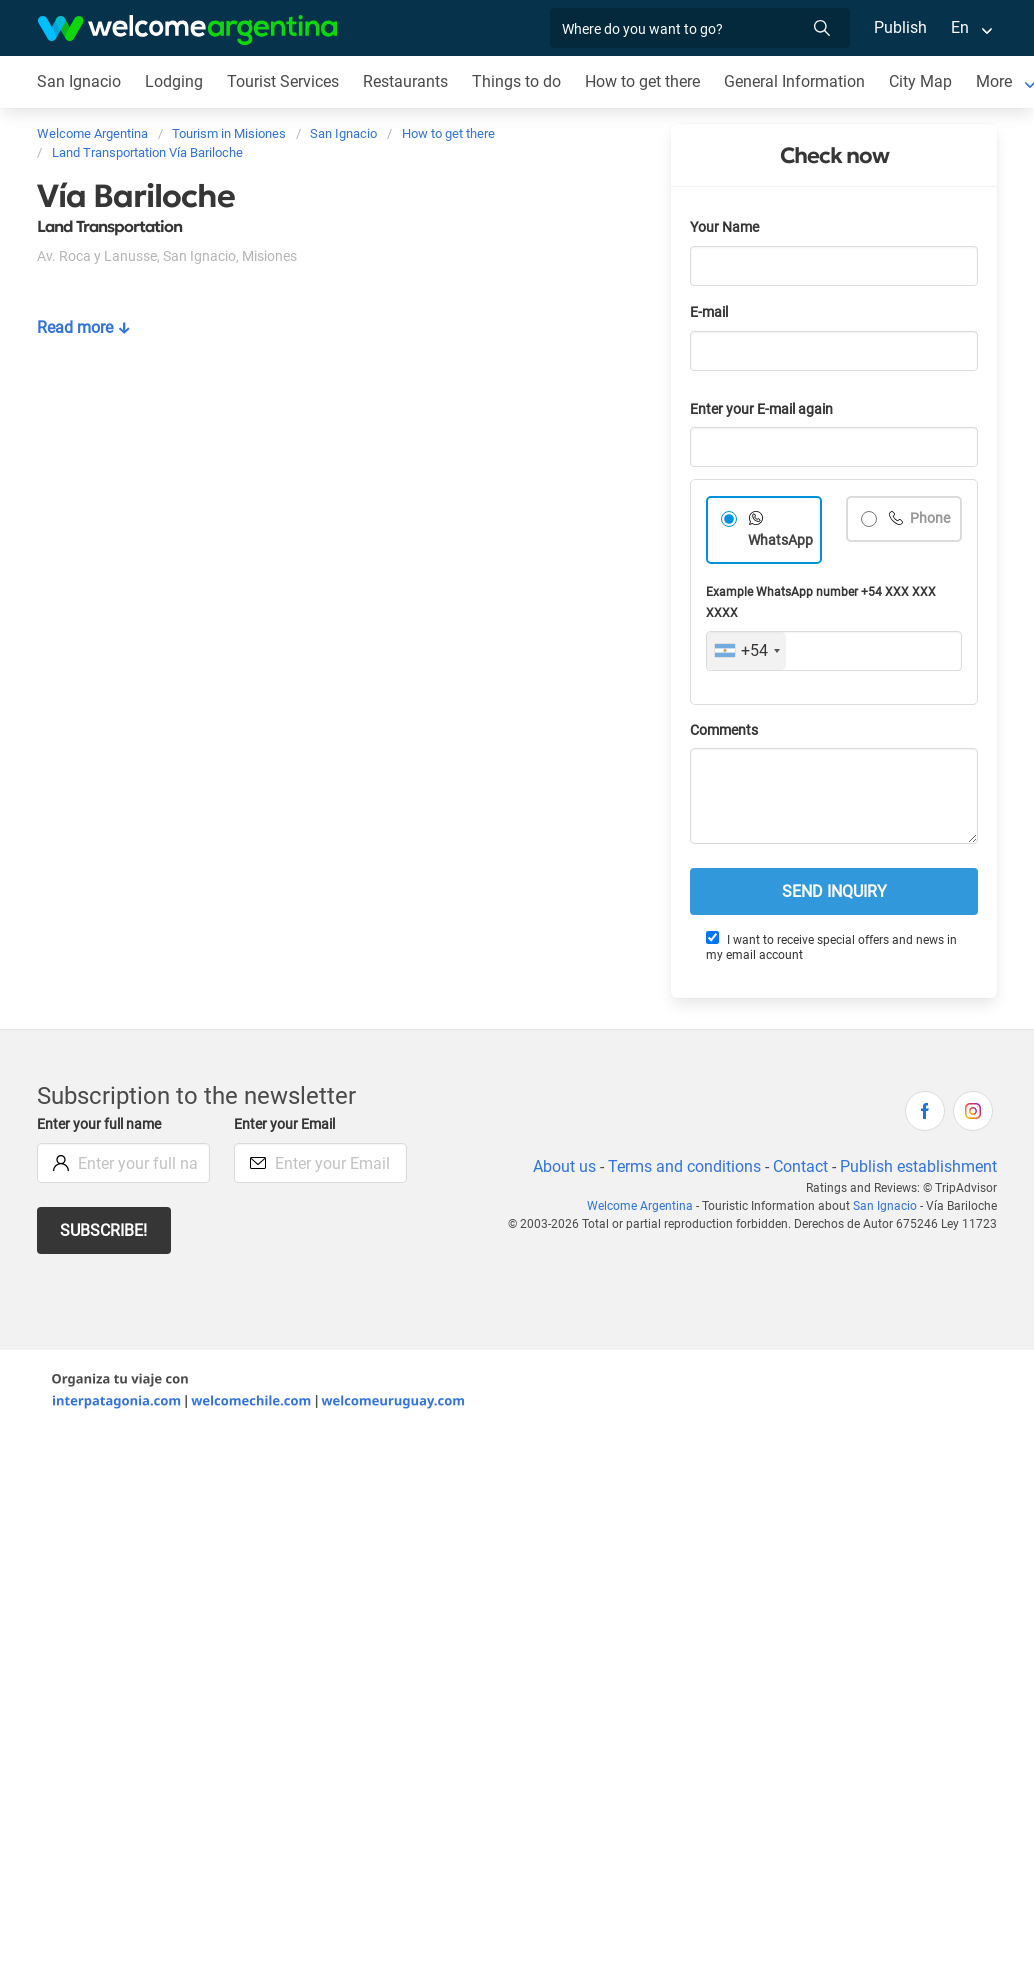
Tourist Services (283, 81)
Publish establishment (918, 1166)
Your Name (724, 227)
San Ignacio (79, 81)
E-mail (709, 312)
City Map (920, 81)
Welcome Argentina (640, 1206)
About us (564, 1166)
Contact (800, 1166)
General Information (794, 81)
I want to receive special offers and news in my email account (831, 946)
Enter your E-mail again (761, 409)
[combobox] (746, 651)
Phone (928, 518)
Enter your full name (99, 1124)
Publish (900, 27)
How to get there (642, 81)
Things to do (516, 81)
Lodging (174, 81)
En (960, 27)
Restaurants (405, 81)
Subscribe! (103, 1230)
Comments (724, 730)
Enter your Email (284, 1124)
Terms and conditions (684, 1166)
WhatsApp (780, 540)
